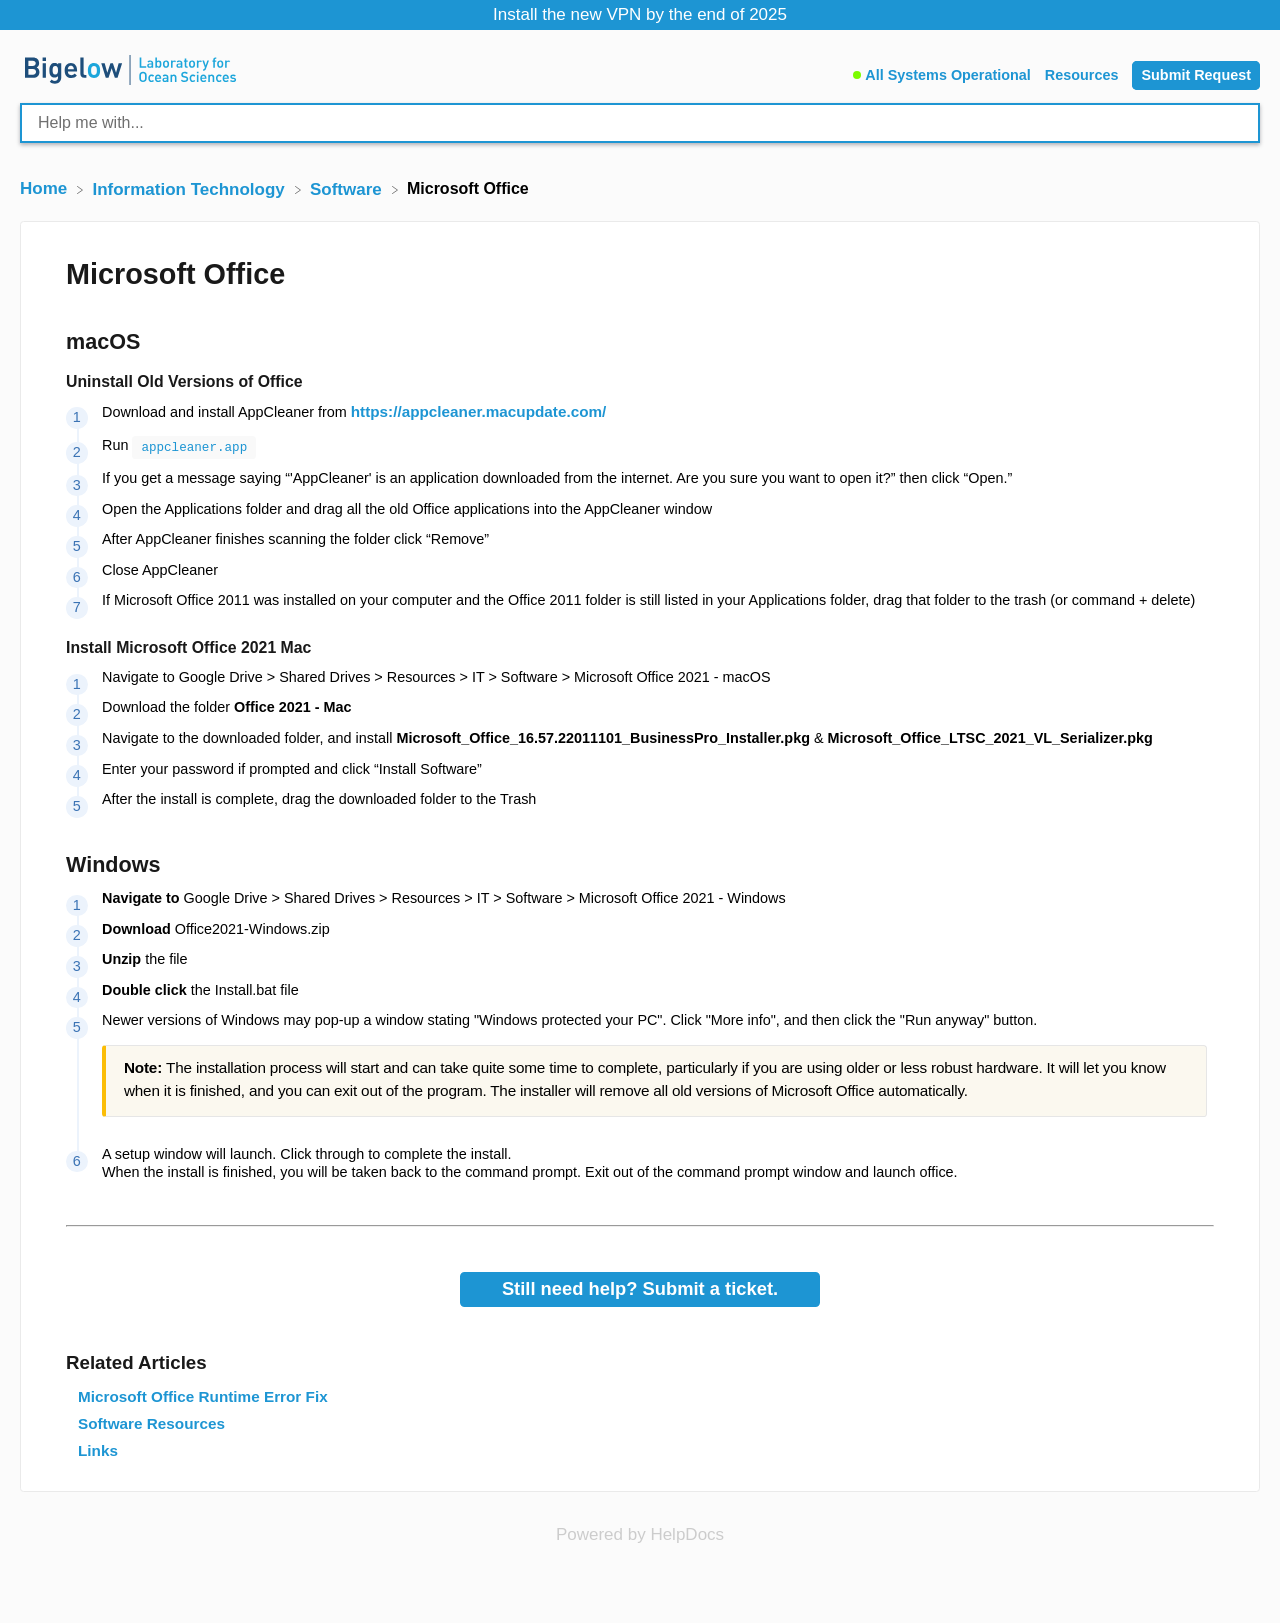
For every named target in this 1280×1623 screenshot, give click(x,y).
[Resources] (1084, 72)
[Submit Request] (1196, 75)
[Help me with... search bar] (640, 123)
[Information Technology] (190, 188)
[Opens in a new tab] (640, 1532)
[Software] (348, 188)
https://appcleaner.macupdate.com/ (479, 411)
